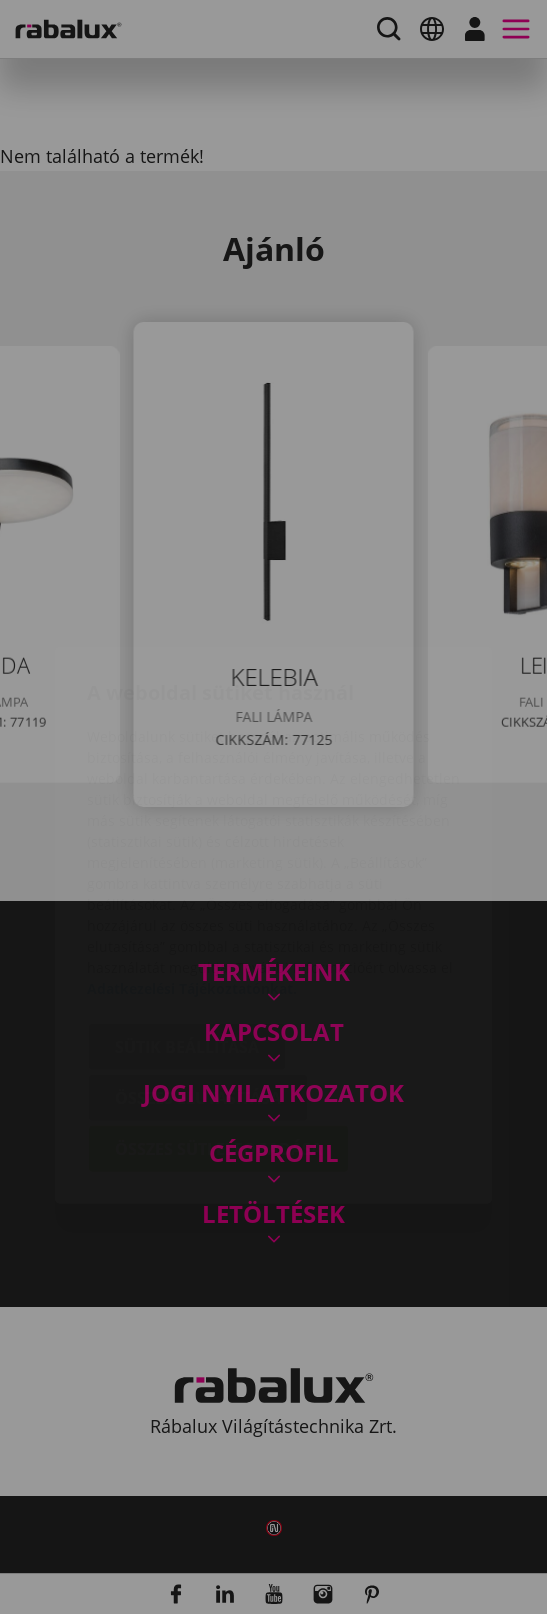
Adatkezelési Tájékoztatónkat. (192, 870)
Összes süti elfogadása (218, 1031)
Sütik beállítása (187, 929)
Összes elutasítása (198, 980)
